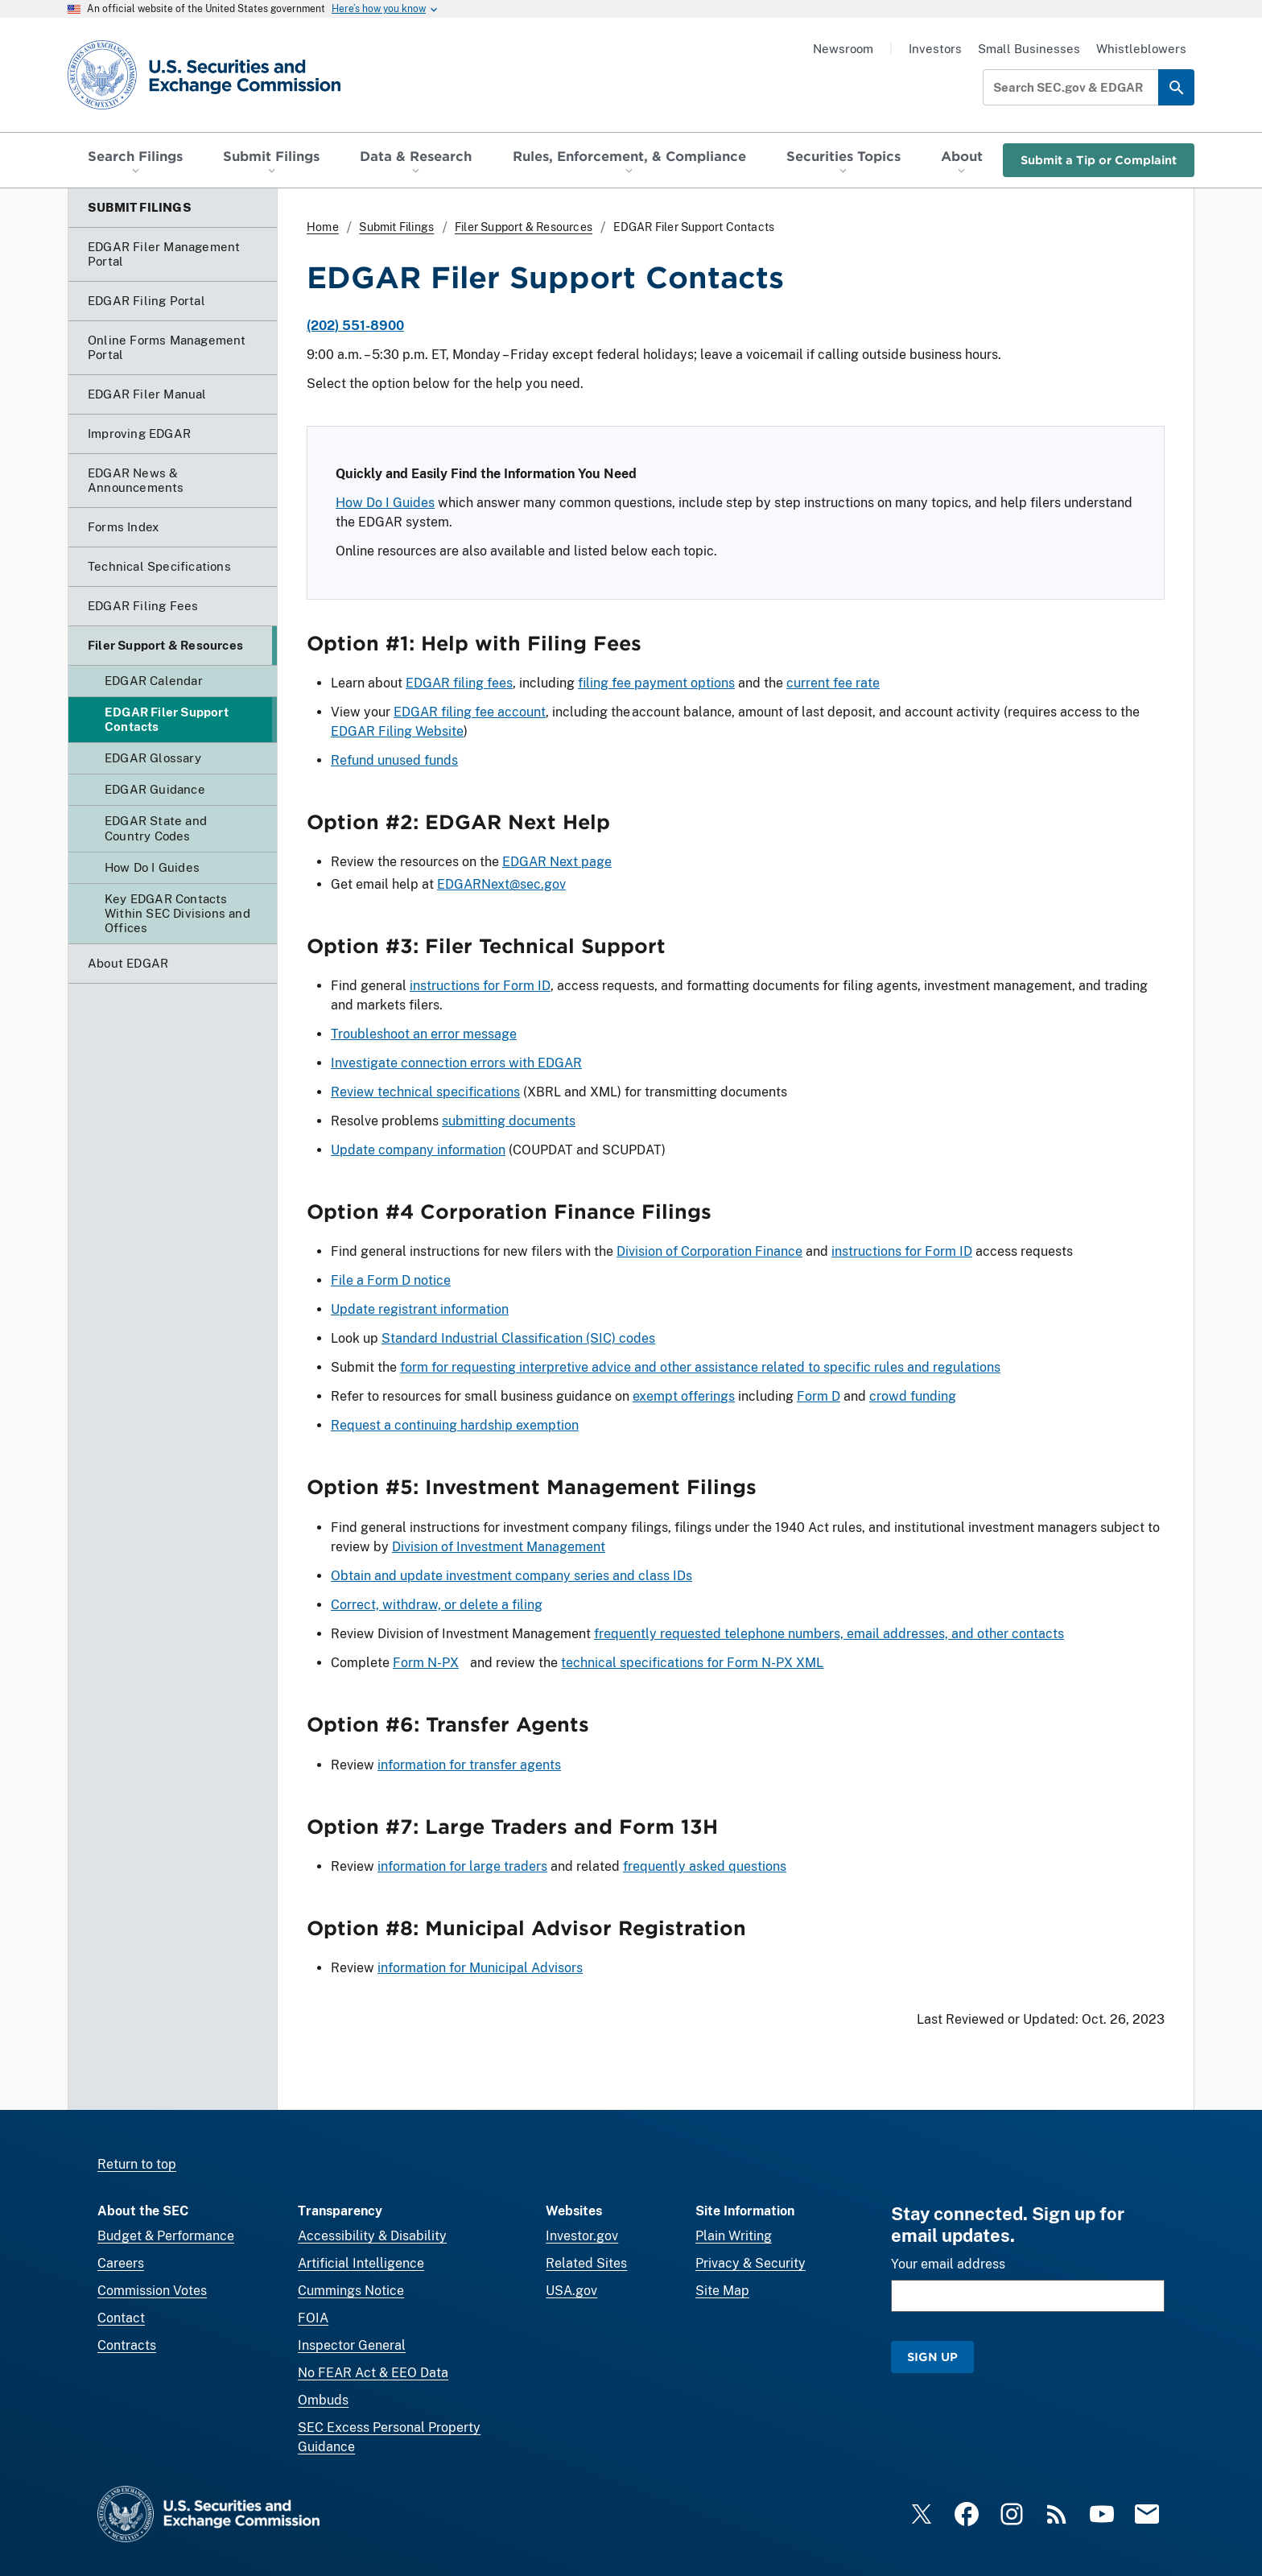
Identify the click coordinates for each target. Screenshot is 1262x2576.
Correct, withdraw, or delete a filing (436, 1604)
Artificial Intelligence (361, 2263)
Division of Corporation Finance (709, 1252)
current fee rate (833, 683)
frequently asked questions (704, 1866)
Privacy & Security (750, 2263)
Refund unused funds (394, 760)
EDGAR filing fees (459, 683)
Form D (818, 1397)
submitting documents (508, 1121)
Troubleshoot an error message (424, 1034)
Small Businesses (1029, 49)
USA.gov (571, 2290)
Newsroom (843, 49)
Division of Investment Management (498, 1546)
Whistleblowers (1141, 49)
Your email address (948, 2264)
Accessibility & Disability (372, 2236)
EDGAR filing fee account (470, 712)
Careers (120, 2263)
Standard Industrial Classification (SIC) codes (518, 1339)
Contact (121, 2318)
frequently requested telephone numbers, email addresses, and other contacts (829, 1633)
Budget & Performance (165, 2236)
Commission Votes (152, 2290)
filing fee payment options (656, 683)
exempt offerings (684, 1397)
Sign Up (932, 2356)
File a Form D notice (391, 1281)
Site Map (722, 2290)
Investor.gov (582, 2236)
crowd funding (912, 1397)
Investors (935, 49)
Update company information (418, 1150)
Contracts (126, 2345)
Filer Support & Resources (523, 227)
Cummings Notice (351, 2290)
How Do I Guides (385, 502)
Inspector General (352, 2345)
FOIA (313, 2318)
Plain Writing (733, 2236)
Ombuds (323, 2400)
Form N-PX (426, 1662)
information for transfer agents (469, 1765)
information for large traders (462, 1866)
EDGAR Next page (557, 861)
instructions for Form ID (480, 985)
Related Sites (586, 2263)
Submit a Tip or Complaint (1099, 160)
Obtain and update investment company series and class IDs (511, 1575)
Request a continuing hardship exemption (455, 1426)
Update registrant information (420, 1310)
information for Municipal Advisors (480, 1967)
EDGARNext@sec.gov (501, 884)
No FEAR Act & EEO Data (373, 2372)
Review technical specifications (425, 1092)
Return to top (136, 2164)
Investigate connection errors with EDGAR (456, 1063)
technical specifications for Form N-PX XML (692, 1662)
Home (323, 227)
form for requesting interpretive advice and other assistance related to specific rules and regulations (700, 1368)
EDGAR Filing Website (397, 731)
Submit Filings (396, 227)
